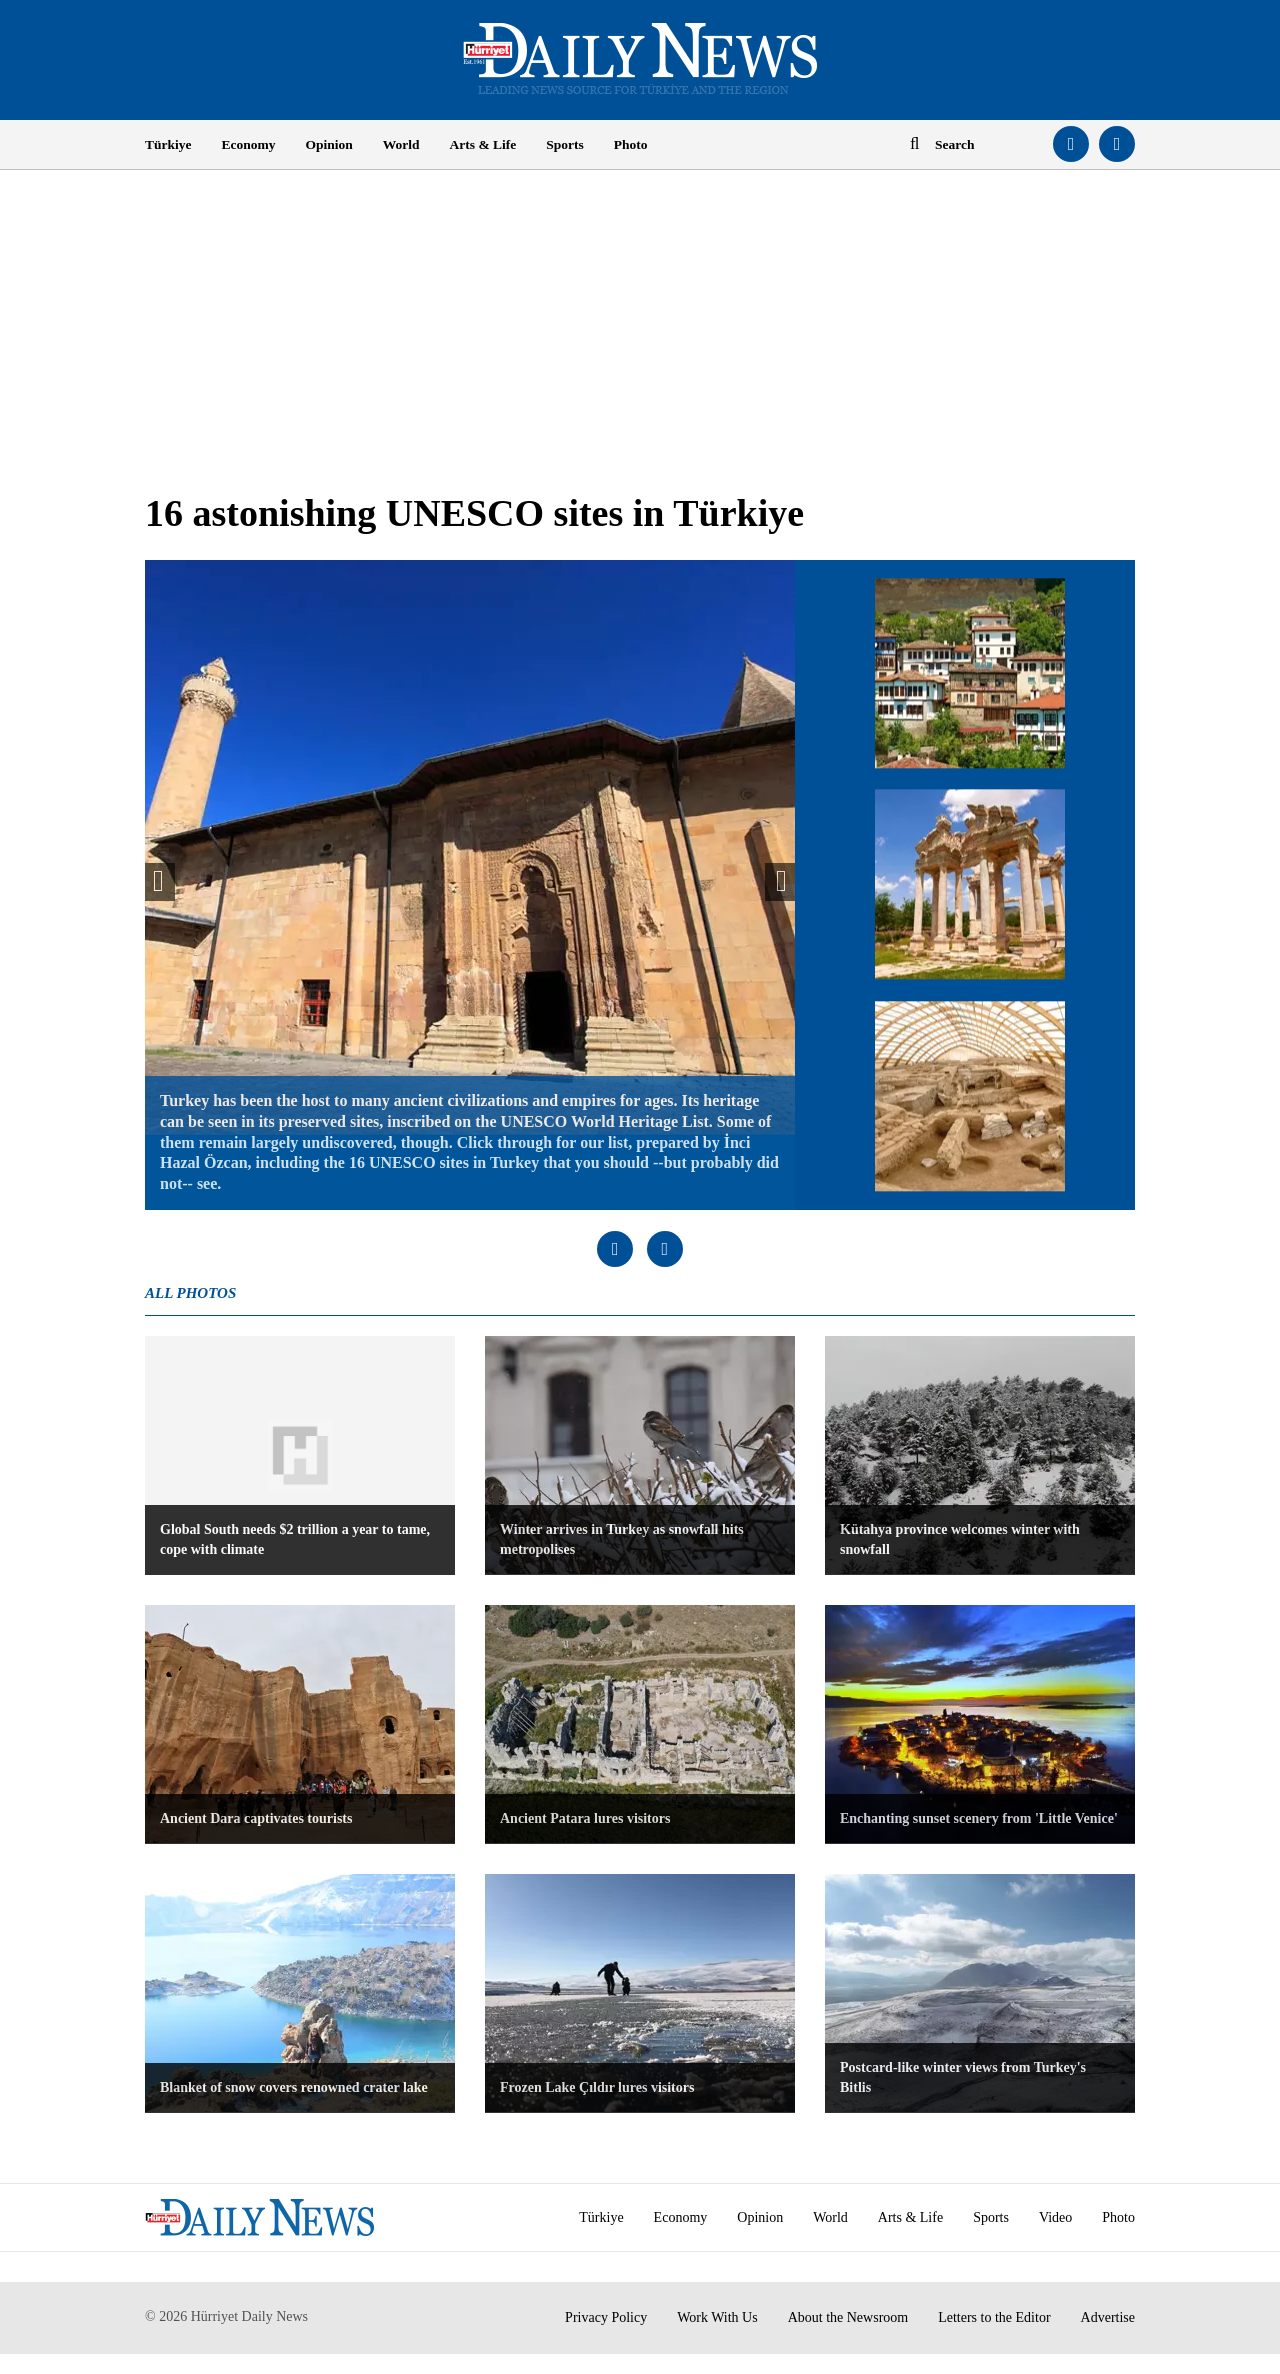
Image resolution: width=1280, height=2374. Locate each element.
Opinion (329, 144)
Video (1055, 2217)
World (401, 144)
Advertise (1108, 2317)
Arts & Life (483, 144)
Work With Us (717, 2317)
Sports (565, 144)
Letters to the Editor (994, 2317)
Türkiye (168, 144)
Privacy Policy (606, 2317)
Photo (631, 144)
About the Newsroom (848, 2317)
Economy (249, 144)
